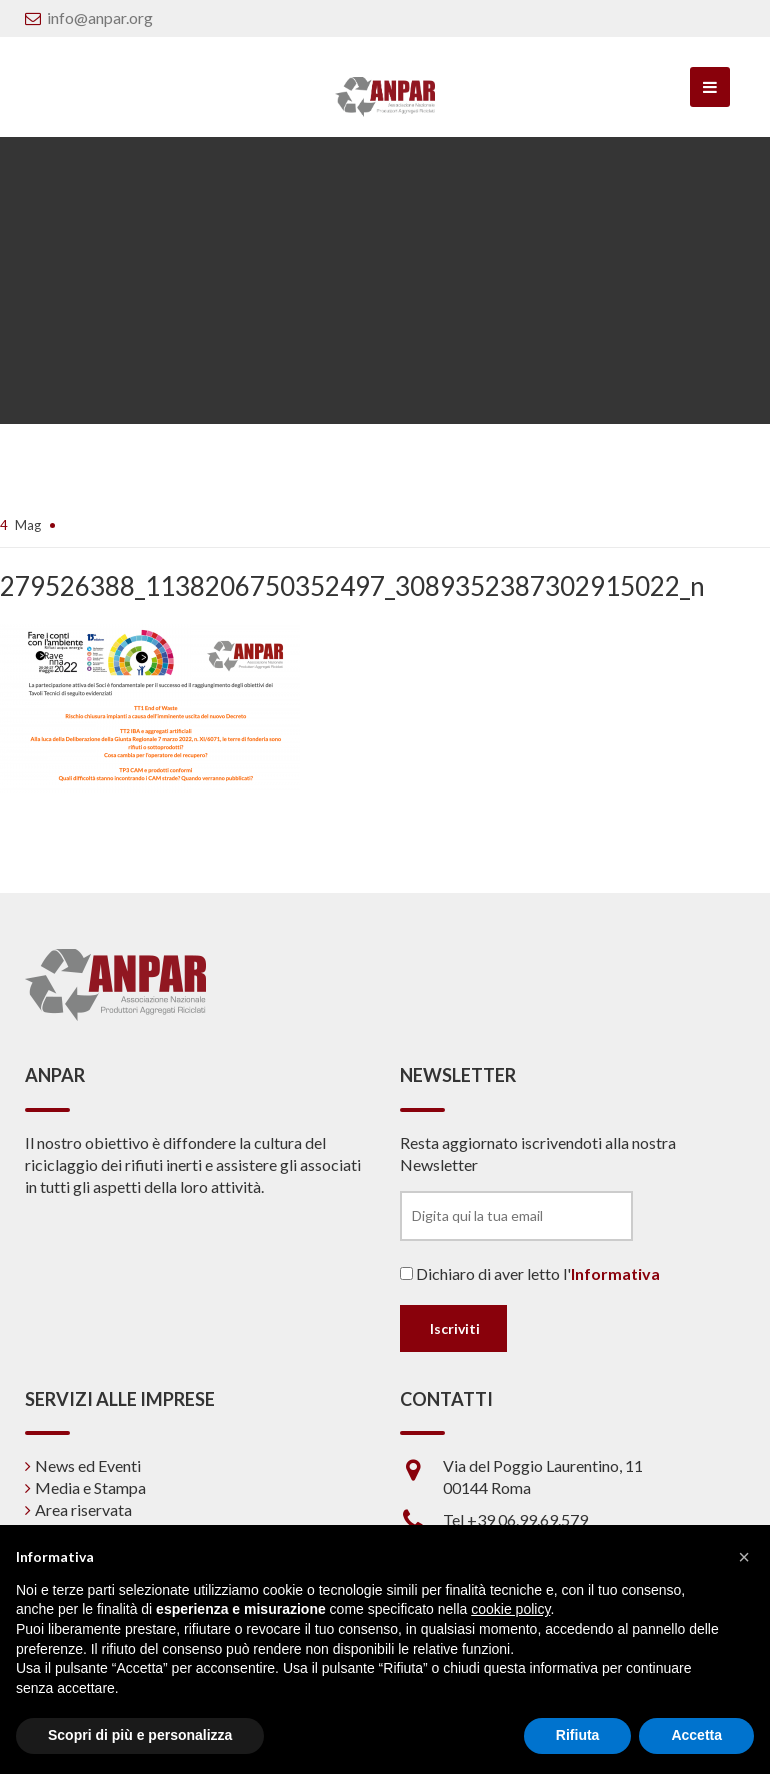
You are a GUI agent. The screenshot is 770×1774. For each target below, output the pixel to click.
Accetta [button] (696, 1735)
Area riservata (83, 1509)
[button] (744, 1557)
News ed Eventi (88, 1465)
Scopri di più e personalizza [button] (140, 1735)
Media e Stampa (90, 1487)
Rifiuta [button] (578, 1735)
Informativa (615, 1273)
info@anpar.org (100, 17)
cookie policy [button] (510, 1609)
